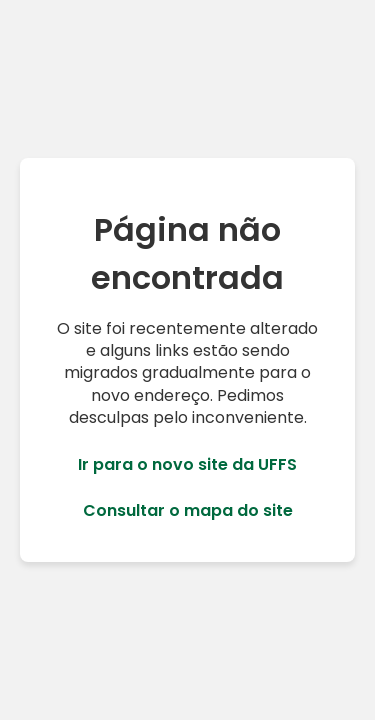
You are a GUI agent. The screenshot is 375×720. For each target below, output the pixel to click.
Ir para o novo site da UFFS (187, 465)
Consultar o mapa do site (188, 511)
